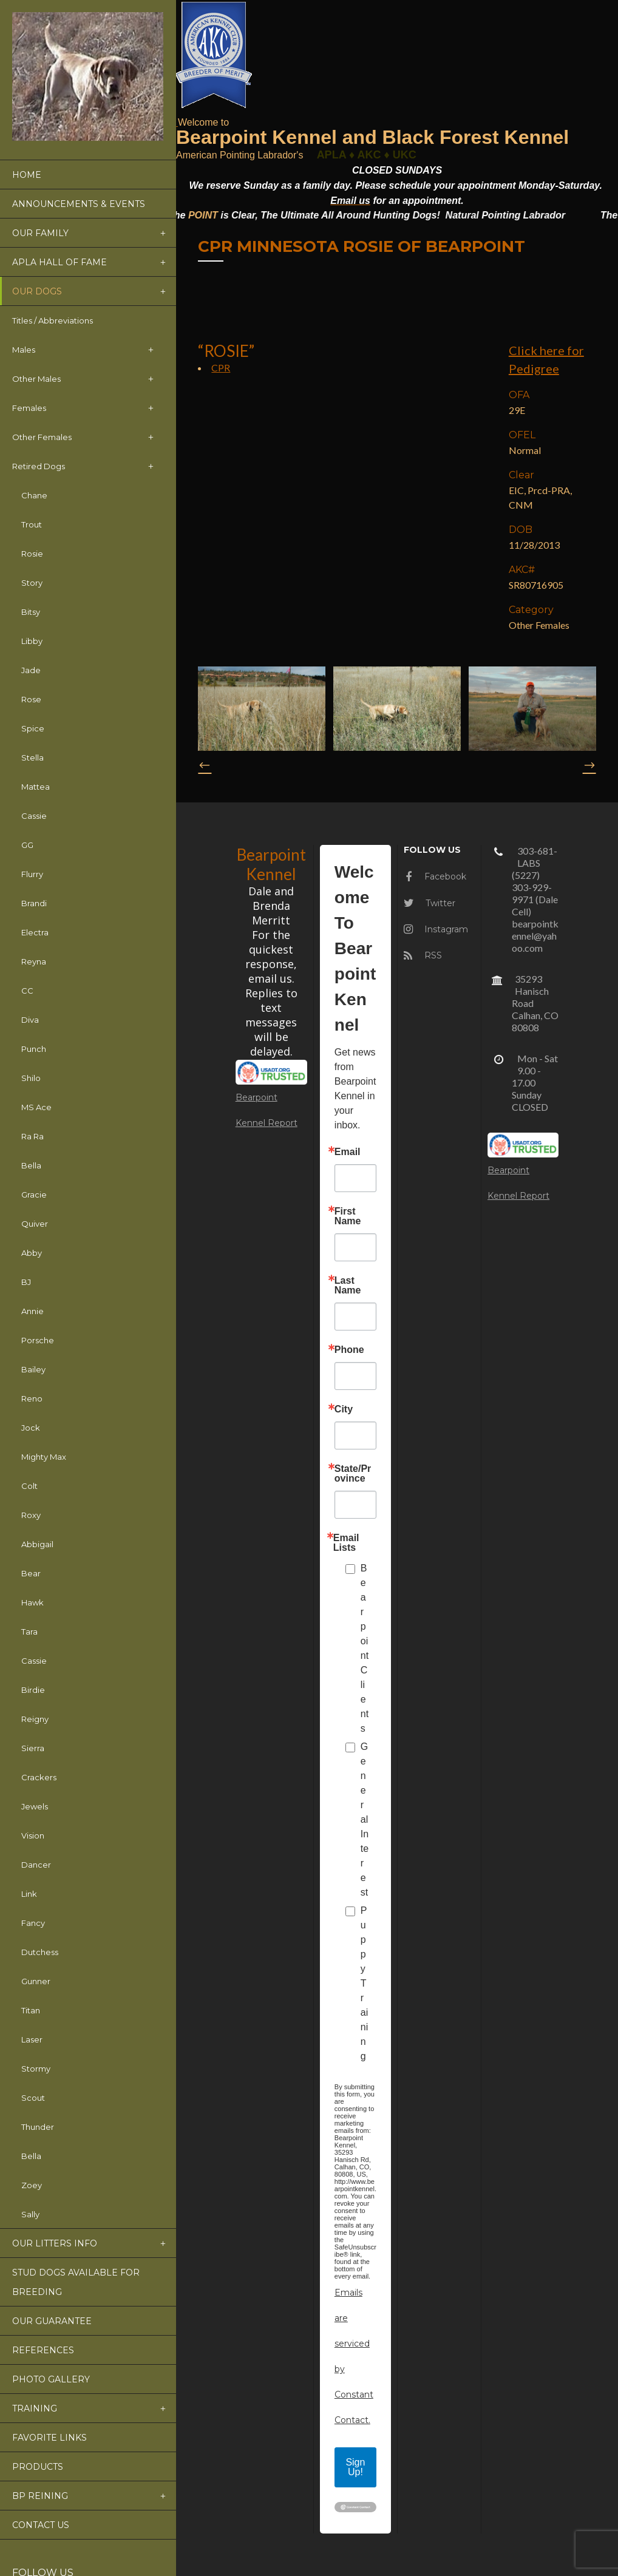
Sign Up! (355, 2467)
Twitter (429, 903)
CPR (220, 367)
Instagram (436, 929)
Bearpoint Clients (364, 1648)
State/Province (352, 1473)
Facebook (436, 876)
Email (347, 1152)
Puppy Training (364, 1983)
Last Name (347, 1285)
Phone (349, 1350)
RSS (423, 955)
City (343, 1409)
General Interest (364, 1819)
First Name (347, 1216)
